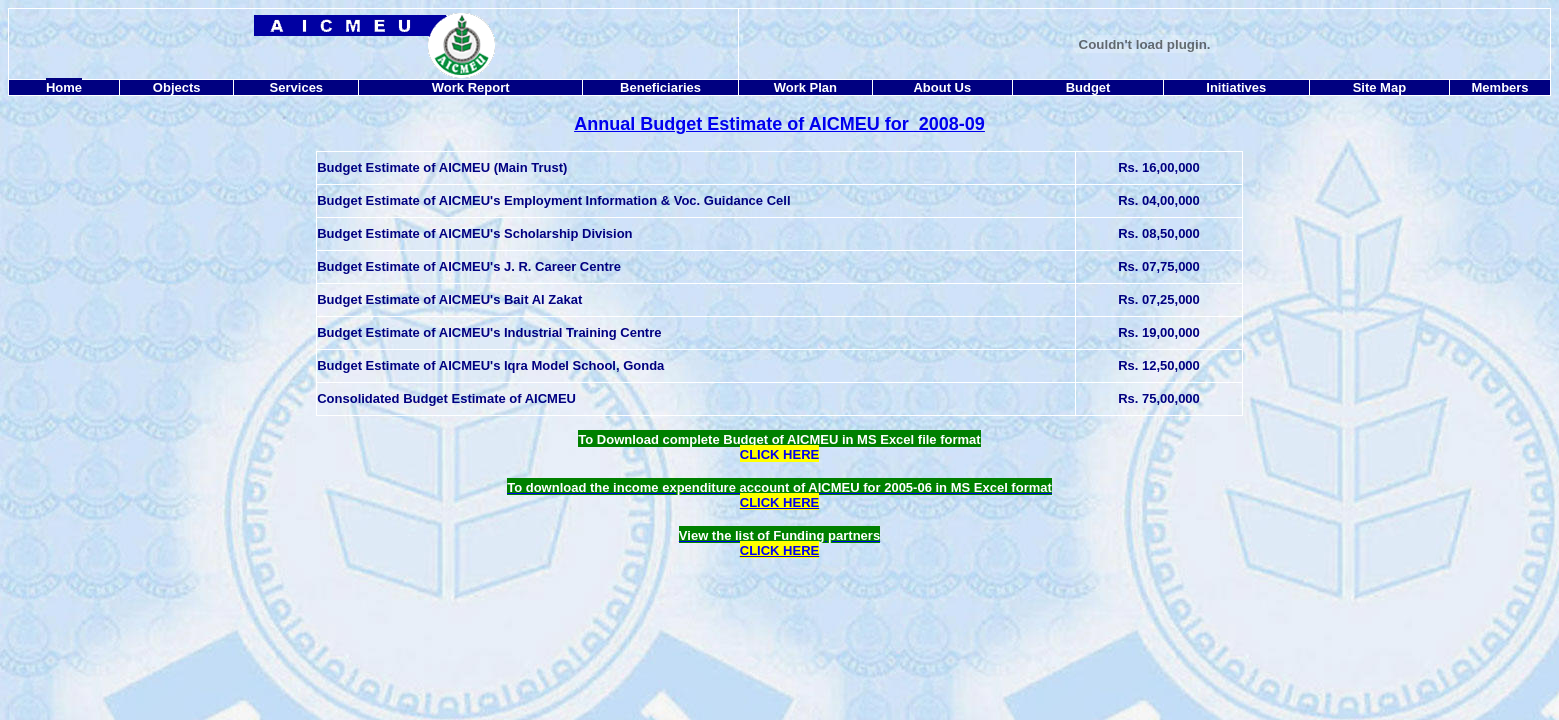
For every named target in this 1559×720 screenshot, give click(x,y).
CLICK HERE (779, 550)
